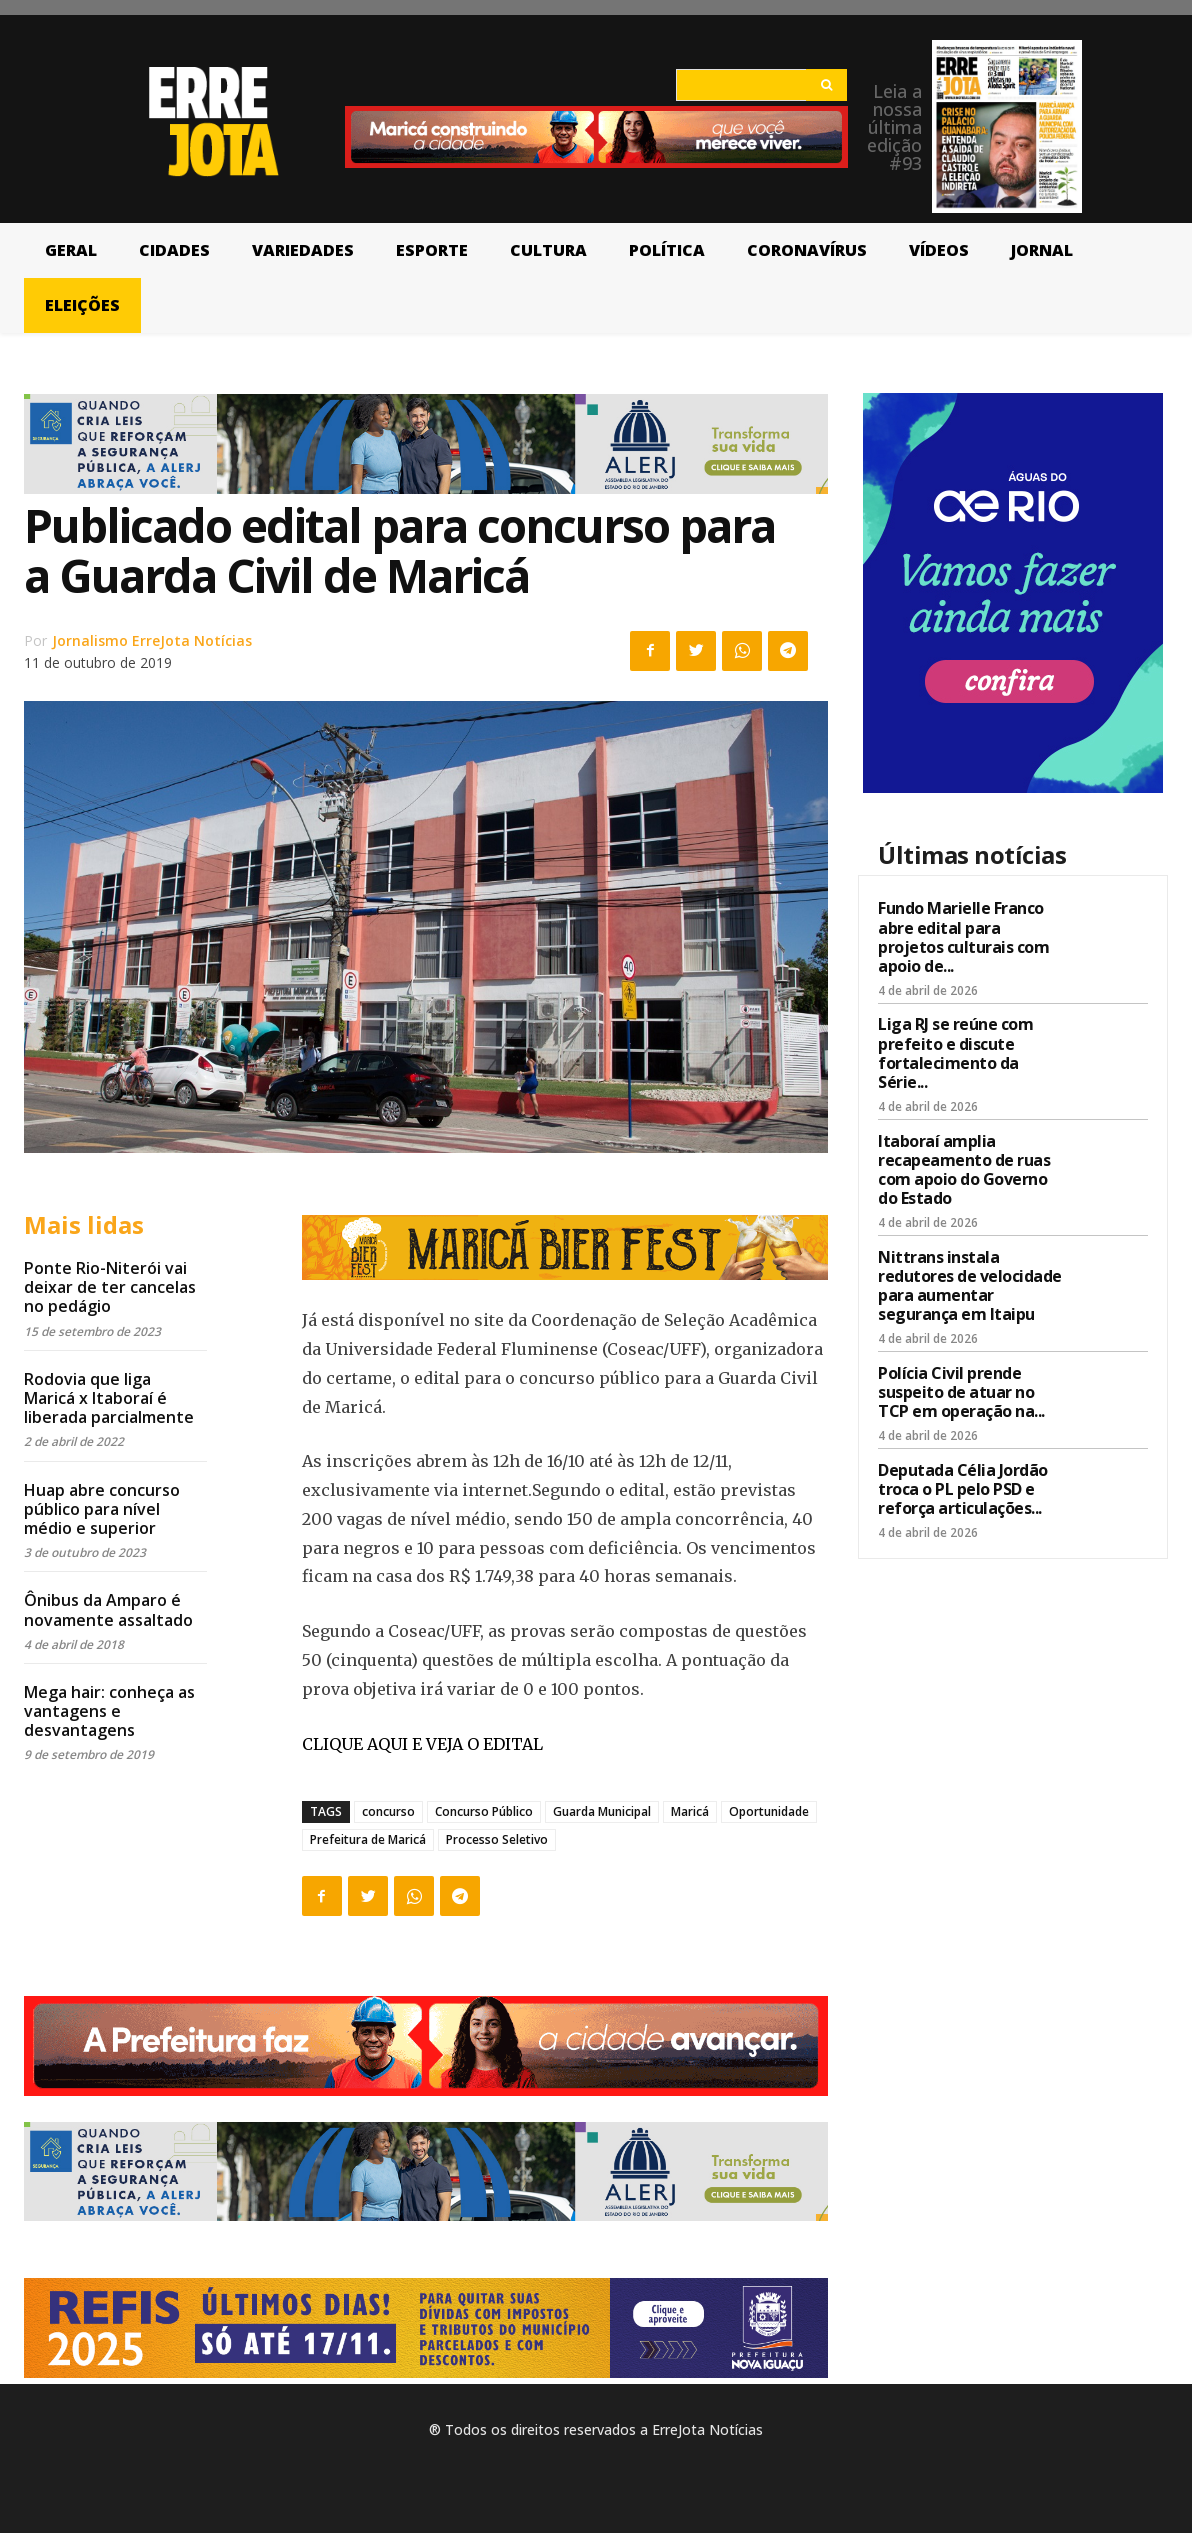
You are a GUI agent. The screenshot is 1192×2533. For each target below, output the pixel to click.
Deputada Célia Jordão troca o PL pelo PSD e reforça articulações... (963, 1489)
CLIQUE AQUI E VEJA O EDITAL (422, 1744)
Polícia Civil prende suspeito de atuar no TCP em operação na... (961, 1392)
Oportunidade (769, 1811)
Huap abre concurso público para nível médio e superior (102, 1509)
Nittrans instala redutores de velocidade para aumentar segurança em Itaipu (970, 1286)
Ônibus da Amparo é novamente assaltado (108, 1609)
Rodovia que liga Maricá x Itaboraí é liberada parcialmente (109, 1398)
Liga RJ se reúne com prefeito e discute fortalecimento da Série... (955, 1053)
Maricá (690, 1811)
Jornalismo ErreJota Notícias (152, 640)
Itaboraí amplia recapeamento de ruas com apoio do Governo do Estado (964, 1170)
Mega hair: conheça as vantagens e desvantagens (109, 1711)
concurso (388, 1811)
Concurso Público (484, 1811)
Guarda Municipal (602, 1811)
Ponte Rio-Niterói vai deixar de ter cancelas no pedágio (110, 1287)
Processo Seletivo (497, 1839)
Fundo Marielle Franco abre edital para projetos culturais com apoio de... (963, 937)
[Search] (826, 85)
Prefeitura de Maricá (368, 1839)
